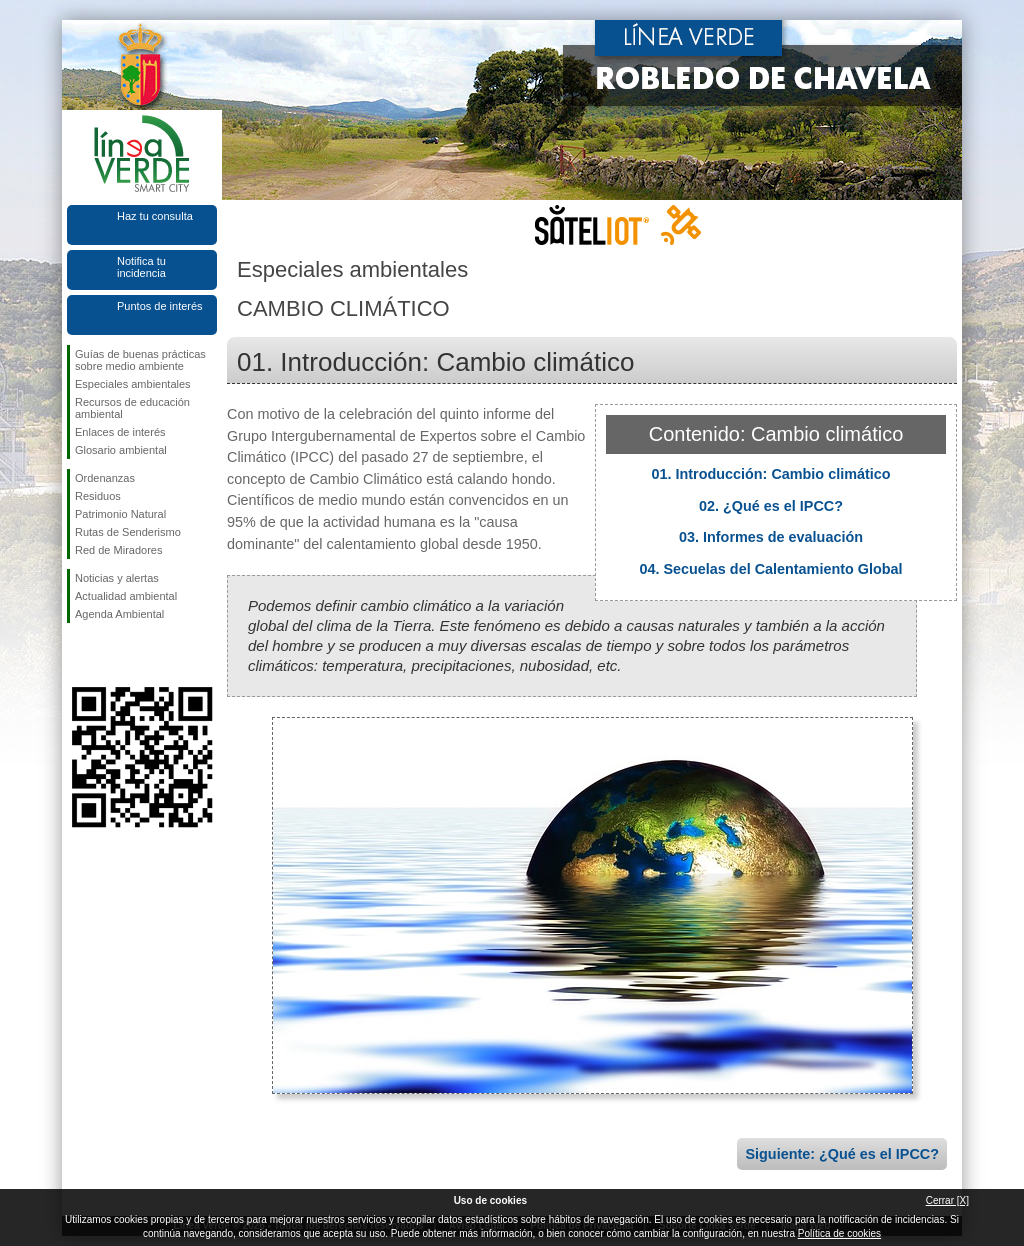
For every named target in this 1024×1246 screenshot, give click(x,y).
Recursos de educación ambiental (132, 408)
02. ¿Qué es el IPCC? (771, 506)
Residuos (98, 496)
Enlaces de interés (120, 432)
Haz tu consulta (155, 216)
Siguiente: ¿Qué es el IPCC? (842, 1154)
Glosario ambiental (121, 450)
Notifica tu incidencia (141, 267)
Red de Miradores (118, 550)
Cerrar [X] (947, 1200)
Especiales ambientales (133, 384)
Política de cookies (839, 1233)
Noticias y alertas (117, 578)
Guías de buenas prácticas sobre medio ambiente (140, 360)
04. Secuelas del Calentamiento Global (770, 569)
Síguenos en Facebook (79, 655)
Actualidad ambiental (126, 596)
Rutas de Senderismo (128, 532)
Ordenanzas (105, 478)
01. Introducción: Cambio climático (770, 474)
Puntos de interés (160, 306)
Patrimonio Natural (120, 514)
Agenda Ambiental (119, 614)
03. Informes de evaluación (771, 537)
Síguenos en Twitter (112, 655)
